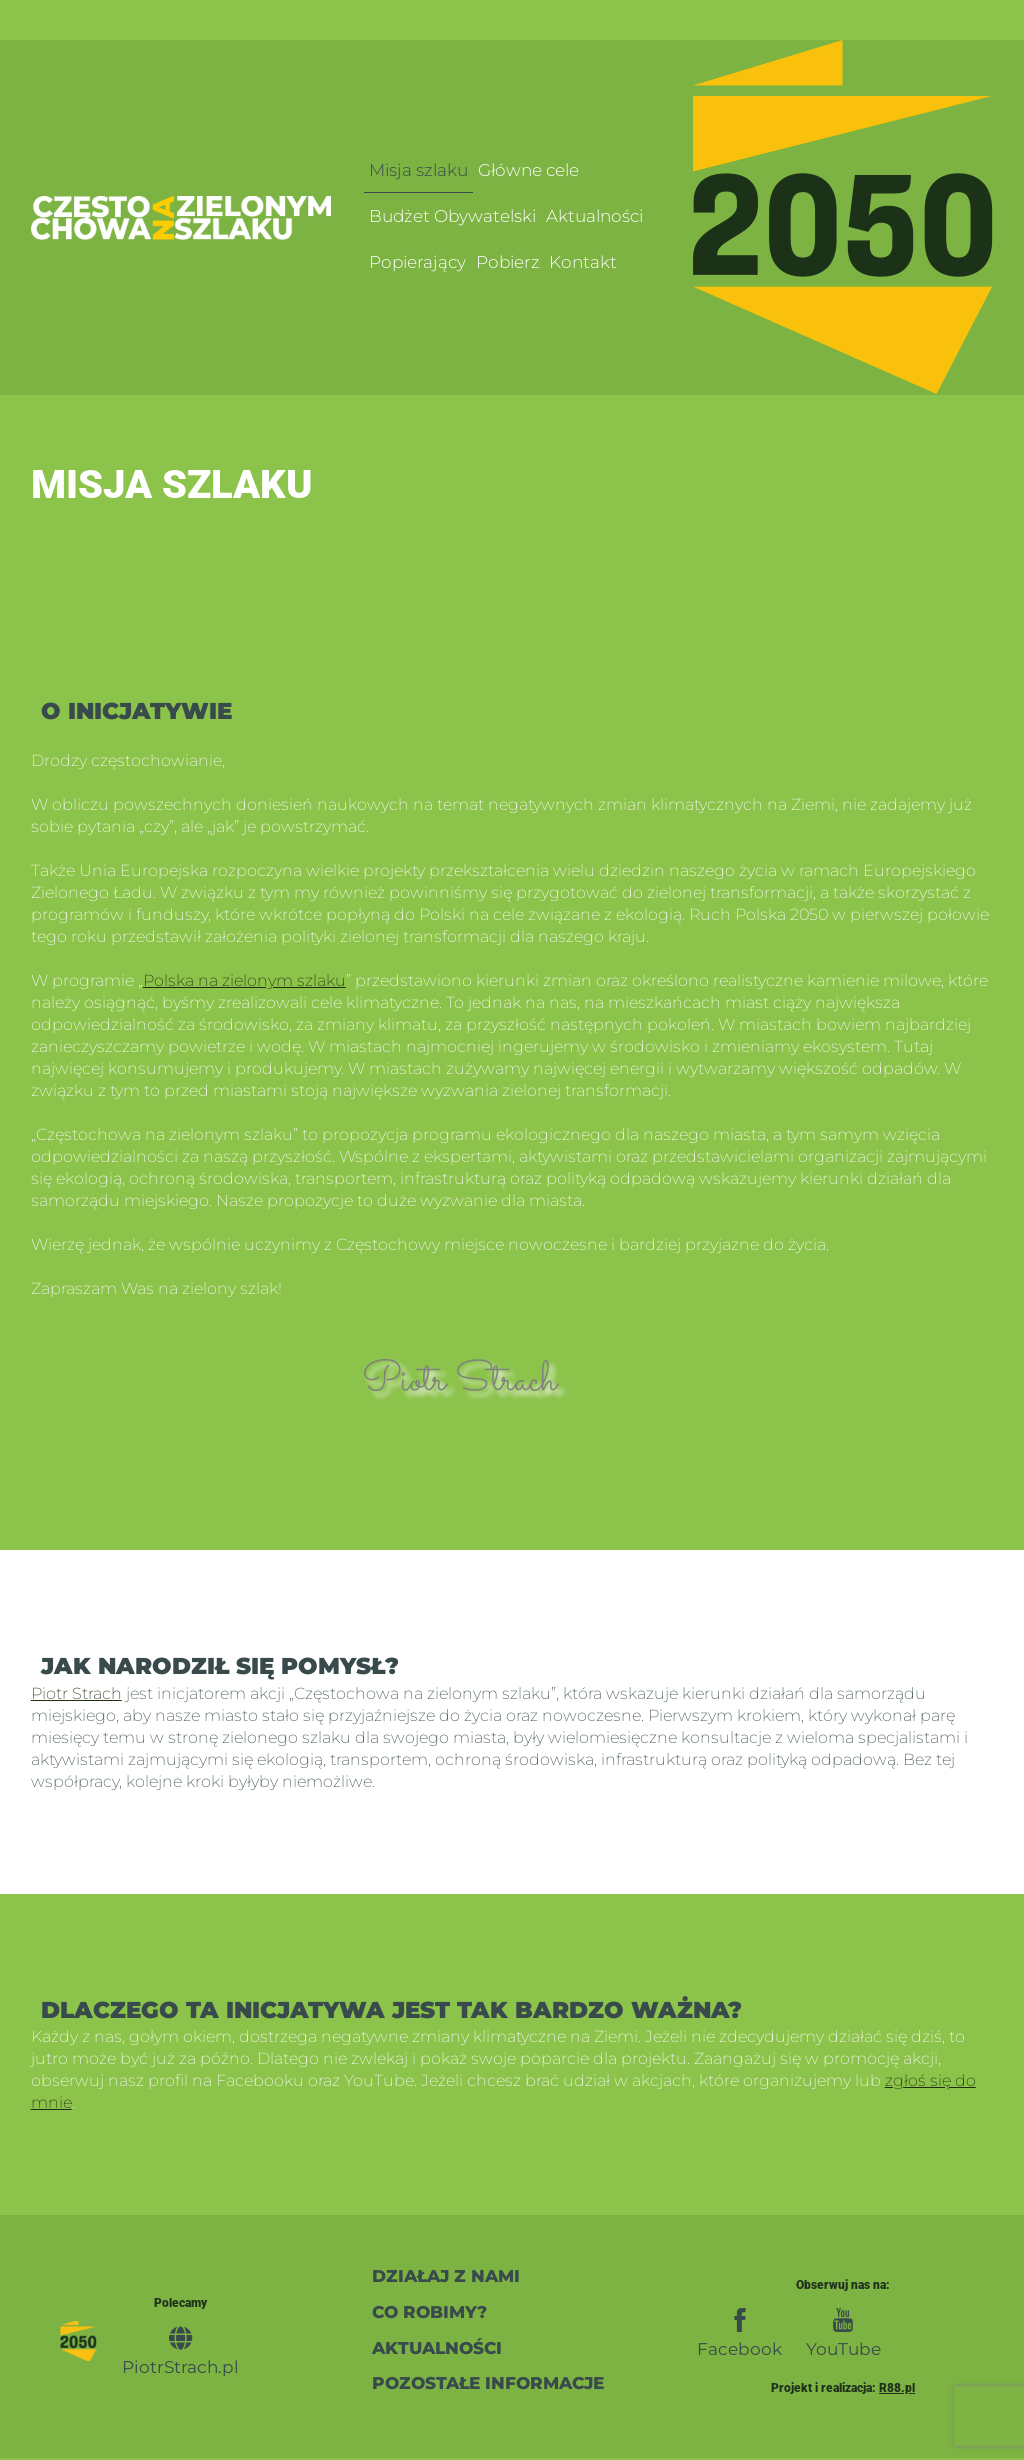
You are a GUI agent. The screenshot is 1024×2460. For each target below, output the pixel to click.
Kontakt (583, 262)
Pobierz (508, 262)
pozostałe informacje (488, 2384)
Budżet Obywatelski (452, 215)
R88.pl (897, 2390)
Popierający (417, 262)
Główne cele (528, 168)
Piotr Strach (76, 1693)
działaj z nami (446, 2275)
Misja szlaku (418, 168)
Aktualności (594, 215)
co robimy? (429, 2312)
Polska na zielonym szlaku (244, 980)
